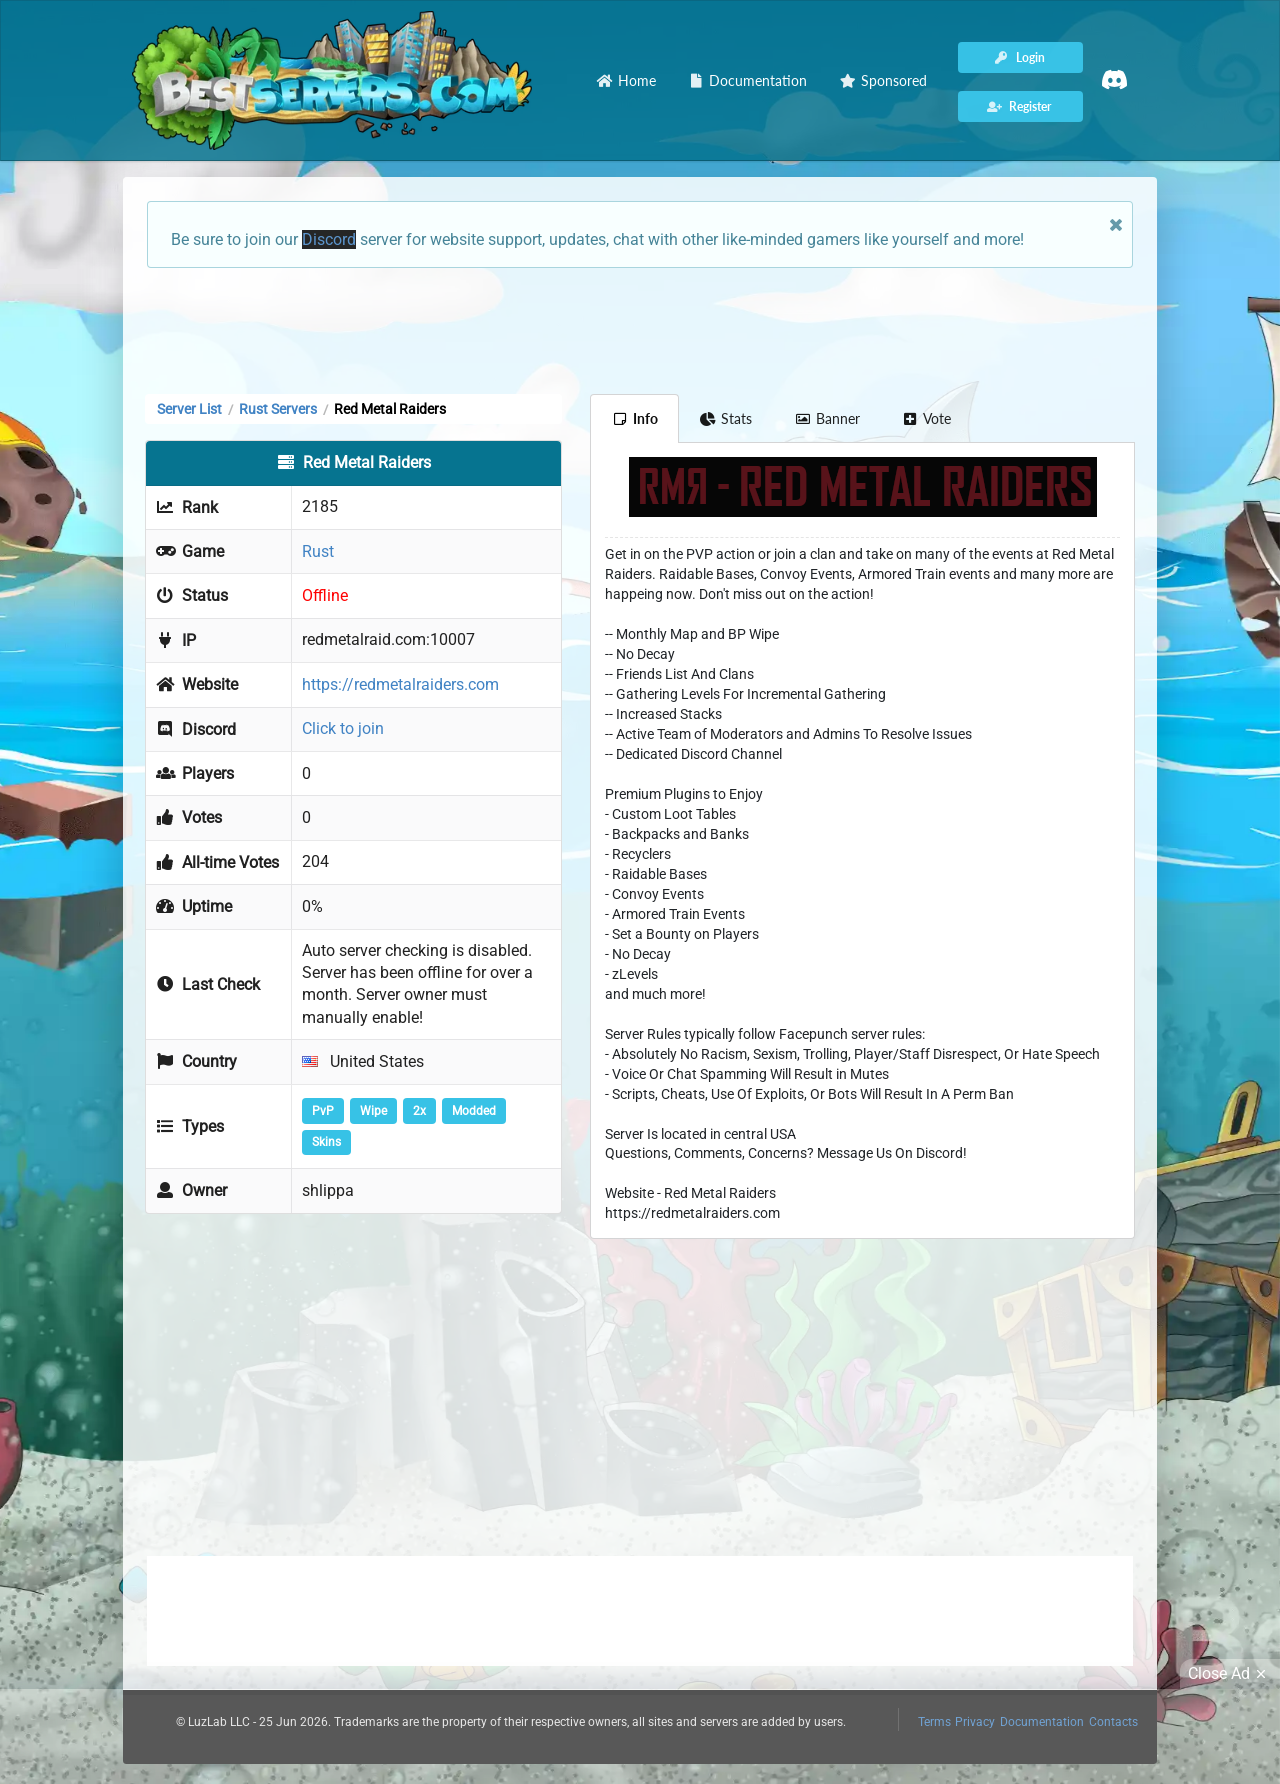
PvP (323, 1111)
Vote (927, 418)
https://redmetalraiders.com (400, 684)
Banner (827, 418)
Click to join (343, 728)
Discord (329, 239)
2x (419, 1111)
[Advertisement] (640, 329)
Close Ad (1230, 1674)
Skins (326, 1142)
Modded (474, 1111)
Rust (318, 551)
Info (634, 418)
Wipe (373, 1111)
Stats (726, 418)
